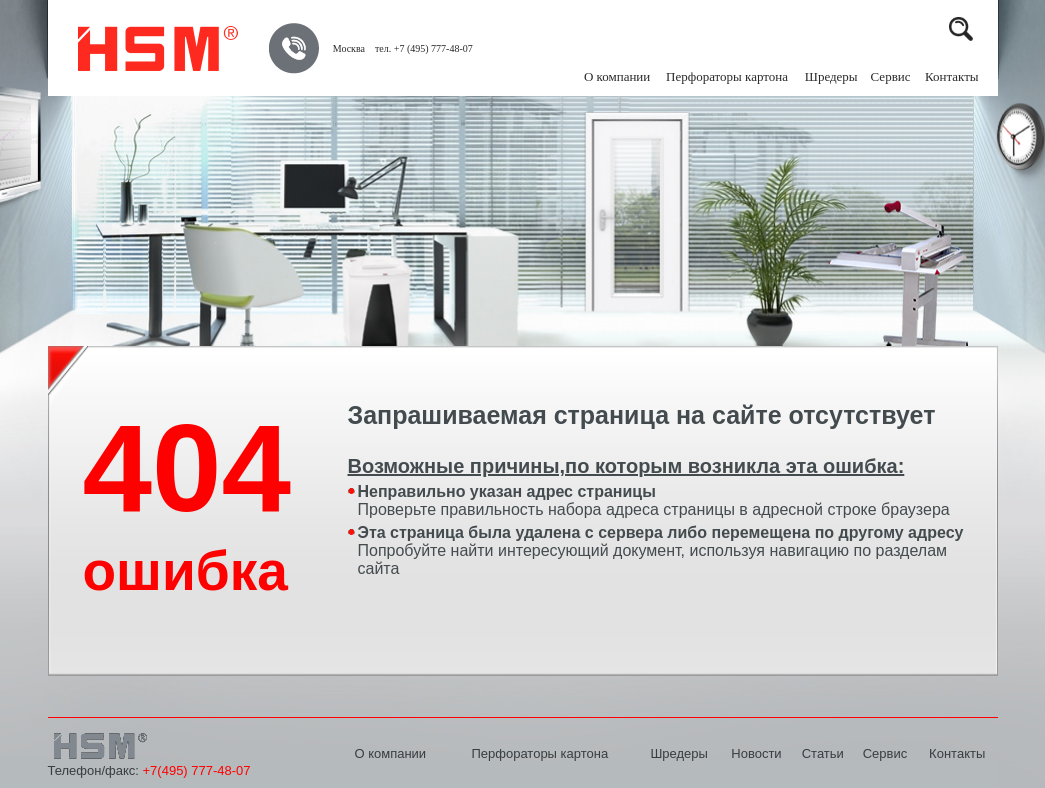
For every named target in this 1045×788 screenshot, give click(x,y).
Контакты (952, 76)
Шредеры (678, 753)
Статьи (823, 753)
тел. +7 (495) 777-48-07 (424, 48)
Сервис (891, 76)
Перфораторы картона (539, 753)
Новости (756, 753)
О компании (617, 76)
